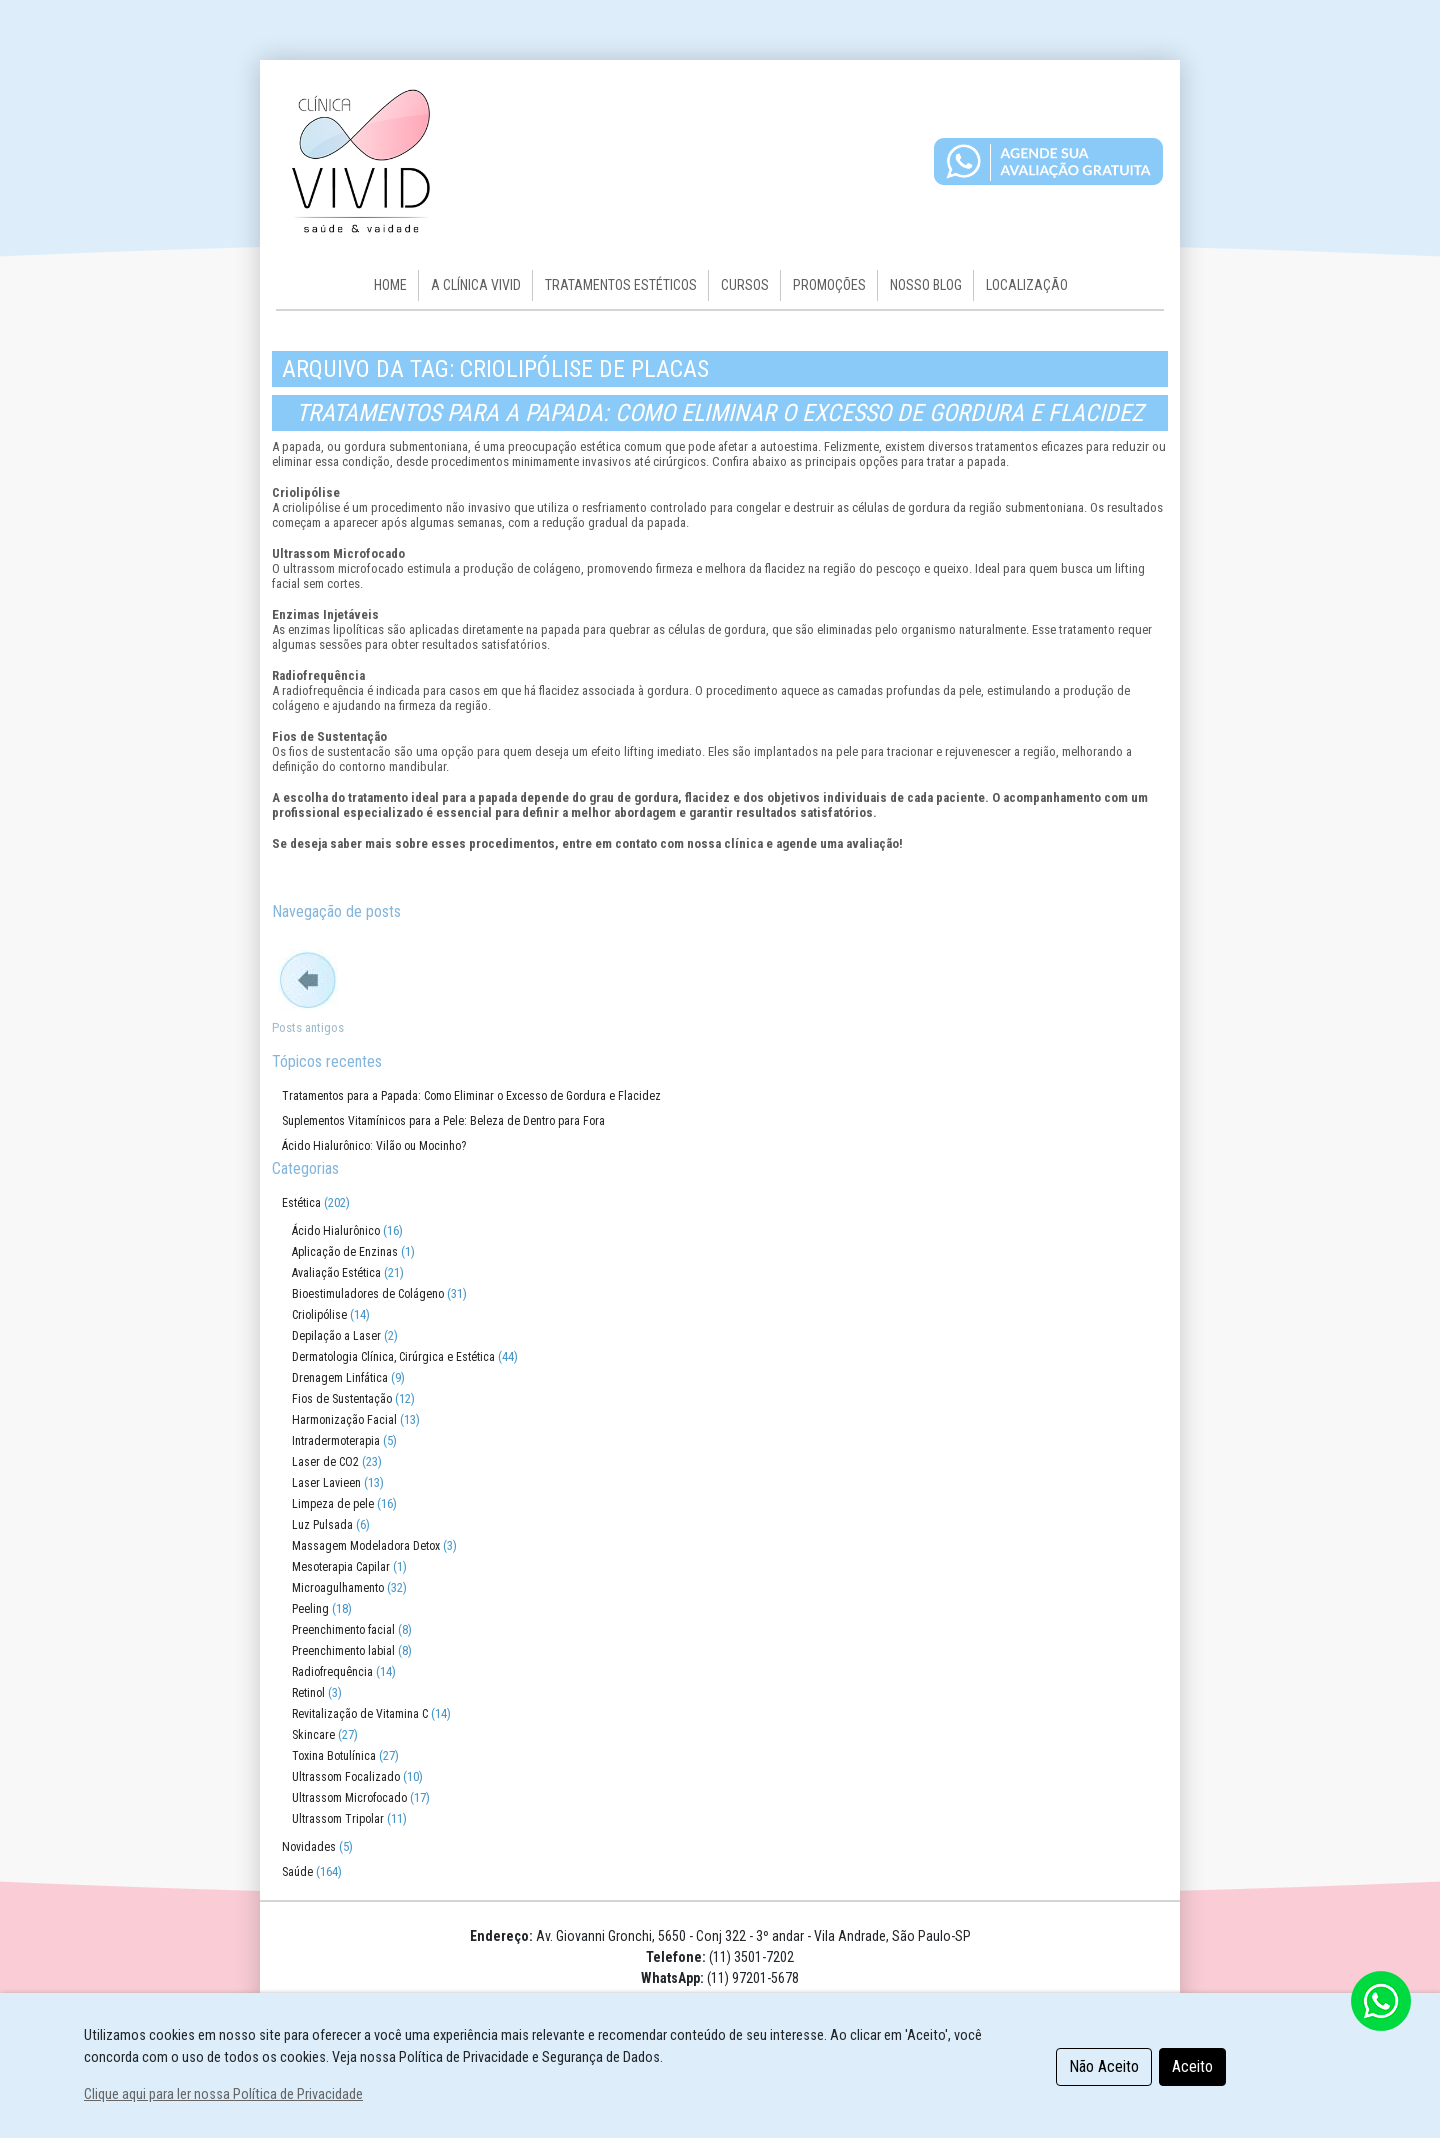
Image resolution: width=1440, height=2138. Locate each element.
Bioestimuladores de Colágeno (368, 1294)
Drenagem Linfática (340, 1378)
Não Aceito (1104, 2066)
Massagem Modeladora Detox (366, 1546)
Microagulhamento (338, 1588)
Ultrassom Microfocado (349, 1798)
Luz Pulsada (322, 1525)
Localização (1027, 285)
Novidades (309, 1847)
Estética (301, 1203)
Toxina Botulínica (334, 1756)
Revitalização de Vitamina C (360, 1714)
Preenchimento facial (343, 1630)
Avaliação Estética (336, 1273)
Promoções (829, 285)
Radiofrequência (332, 1672)
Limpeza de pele (333, 1504)
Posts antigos (308, 1027)
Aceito (1192, 2066)
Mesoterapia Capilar (341, 1567)
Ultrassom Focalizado (346, 1777)
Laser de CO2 (325, 1462)
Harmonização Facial (344, 1420)
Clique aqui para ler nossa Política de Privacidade (223, 2094)
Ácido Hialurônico (336, 1231)
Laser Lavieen (326, 1483)
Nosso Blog (926, 285)
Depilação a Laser (336, 1336)
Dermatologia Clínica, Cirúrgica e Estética (393, 1357)
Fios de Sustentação (342, 1399)
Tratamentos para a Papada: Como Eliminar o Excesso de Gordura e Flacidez (720, 413)
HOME (390, 285)
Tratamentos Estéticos (621, 285)
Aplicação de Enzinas (345, 1252)
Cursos (745, 285)
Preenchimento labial (343, 1651)
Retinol (308, 1693)
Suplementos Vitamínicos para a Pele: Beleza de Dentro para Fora (443, 1121)
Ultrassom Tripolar (338, 1819)
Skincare (313, 1735)
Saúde (297, 1872)
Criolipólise (319, 1315)
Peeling (310, 1609)
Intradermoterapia (336, 1441)
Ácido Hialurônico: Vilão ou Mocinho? (374, 1146)
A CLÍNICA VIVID (476, 285)
